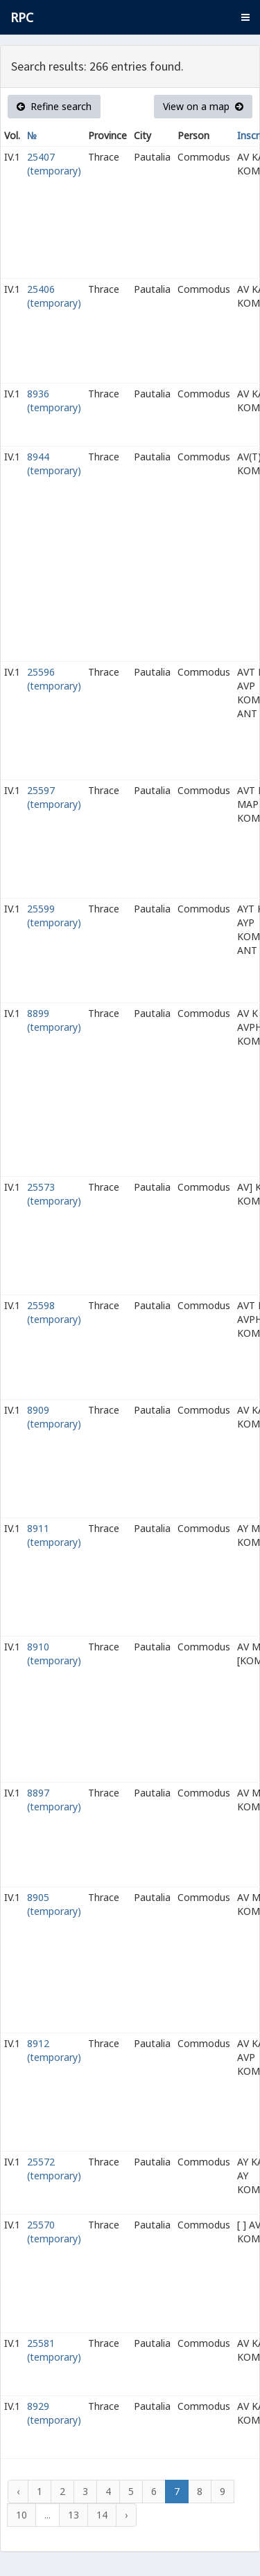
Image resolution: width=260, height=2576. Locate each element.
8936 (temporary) (54, 400)
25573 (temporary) (54, 1193)
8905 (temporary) (54, 1904)
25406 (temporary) (54, 295)
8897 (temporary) (54, 1799)
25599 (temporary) (54, 915)
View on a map (203, 106)
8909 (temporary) (54, 1416)
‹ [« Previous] (18, 2491)
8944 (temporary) (54, 463)
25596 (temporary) (54, 678)
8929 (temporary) (54, 2412)
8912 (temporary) (54, 2050)
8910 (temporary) (54, 1653)
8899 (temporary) (54, 1020)
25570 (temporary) (54, 2231)
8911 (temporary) (54, 1535)
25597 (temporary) (54, 797)
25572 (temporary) (54, 2168)
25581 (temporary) (54, 2349)
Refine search (54, 106)
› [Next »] (126, 2514)
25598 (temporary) (54, 1312)
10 (21, 2514)
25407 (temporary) (54, 163)
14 (101, 2514)
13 (73, 2514)
